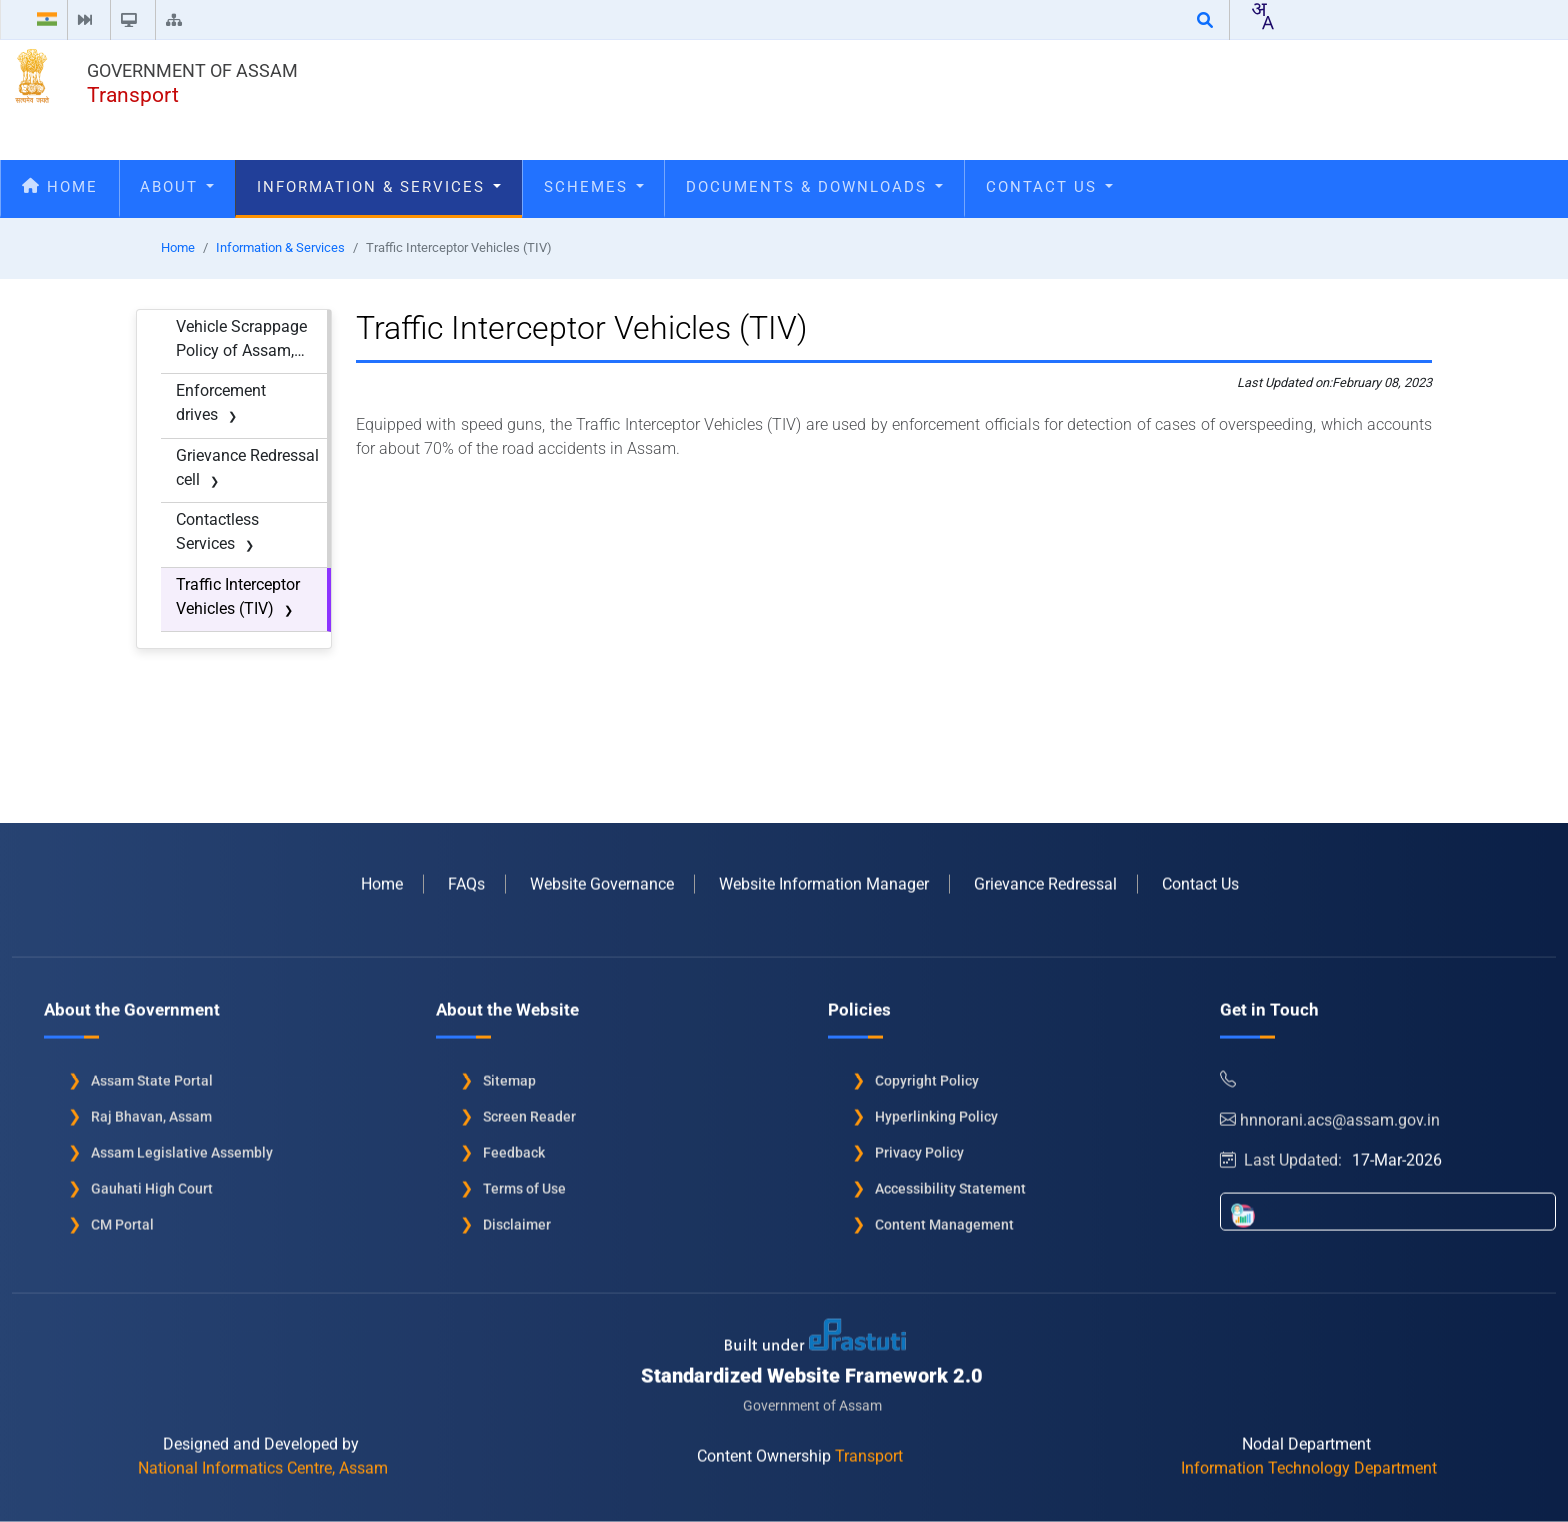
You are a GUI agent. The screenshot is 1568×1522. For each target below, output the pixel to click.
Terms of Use (524, 1181)
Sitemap (509, 1073)
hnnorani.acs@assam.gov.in (1330, 1112)
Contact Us (1049, 187)
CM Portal (122, 1217)
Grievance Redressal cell (247, 467)
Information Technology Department (1309, 1460)
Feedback (514, 1145)
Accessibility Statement (950, 1181)
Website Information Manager (824, 876)
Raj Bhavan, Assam (151, 1109)
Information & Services (379, 187)
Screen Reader (529, 1109)
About (177, 187)
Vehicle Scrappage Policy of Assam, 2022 (241, 340)
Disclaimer (517, 1217)
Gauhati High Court (152, 1181)
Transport (133, 95)
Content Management (944, 1217)
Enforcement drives (221, 402)
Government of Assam (192, 70)
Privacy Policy (919, 1145)
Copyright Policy (927, 1073)
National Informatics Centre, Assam (263, 1460)
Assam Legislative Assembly (182, 1145)
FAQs (466, 876)
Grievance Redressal (1045, 876)
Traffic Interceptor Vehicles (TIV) (238, 596)
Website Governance (602, 876)
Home (60, 187)
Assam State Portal (152, 1073)
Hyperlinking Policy (936, 1109)
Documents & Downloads (814, 187)
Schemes (594, 187)
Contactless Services (217, 531)
